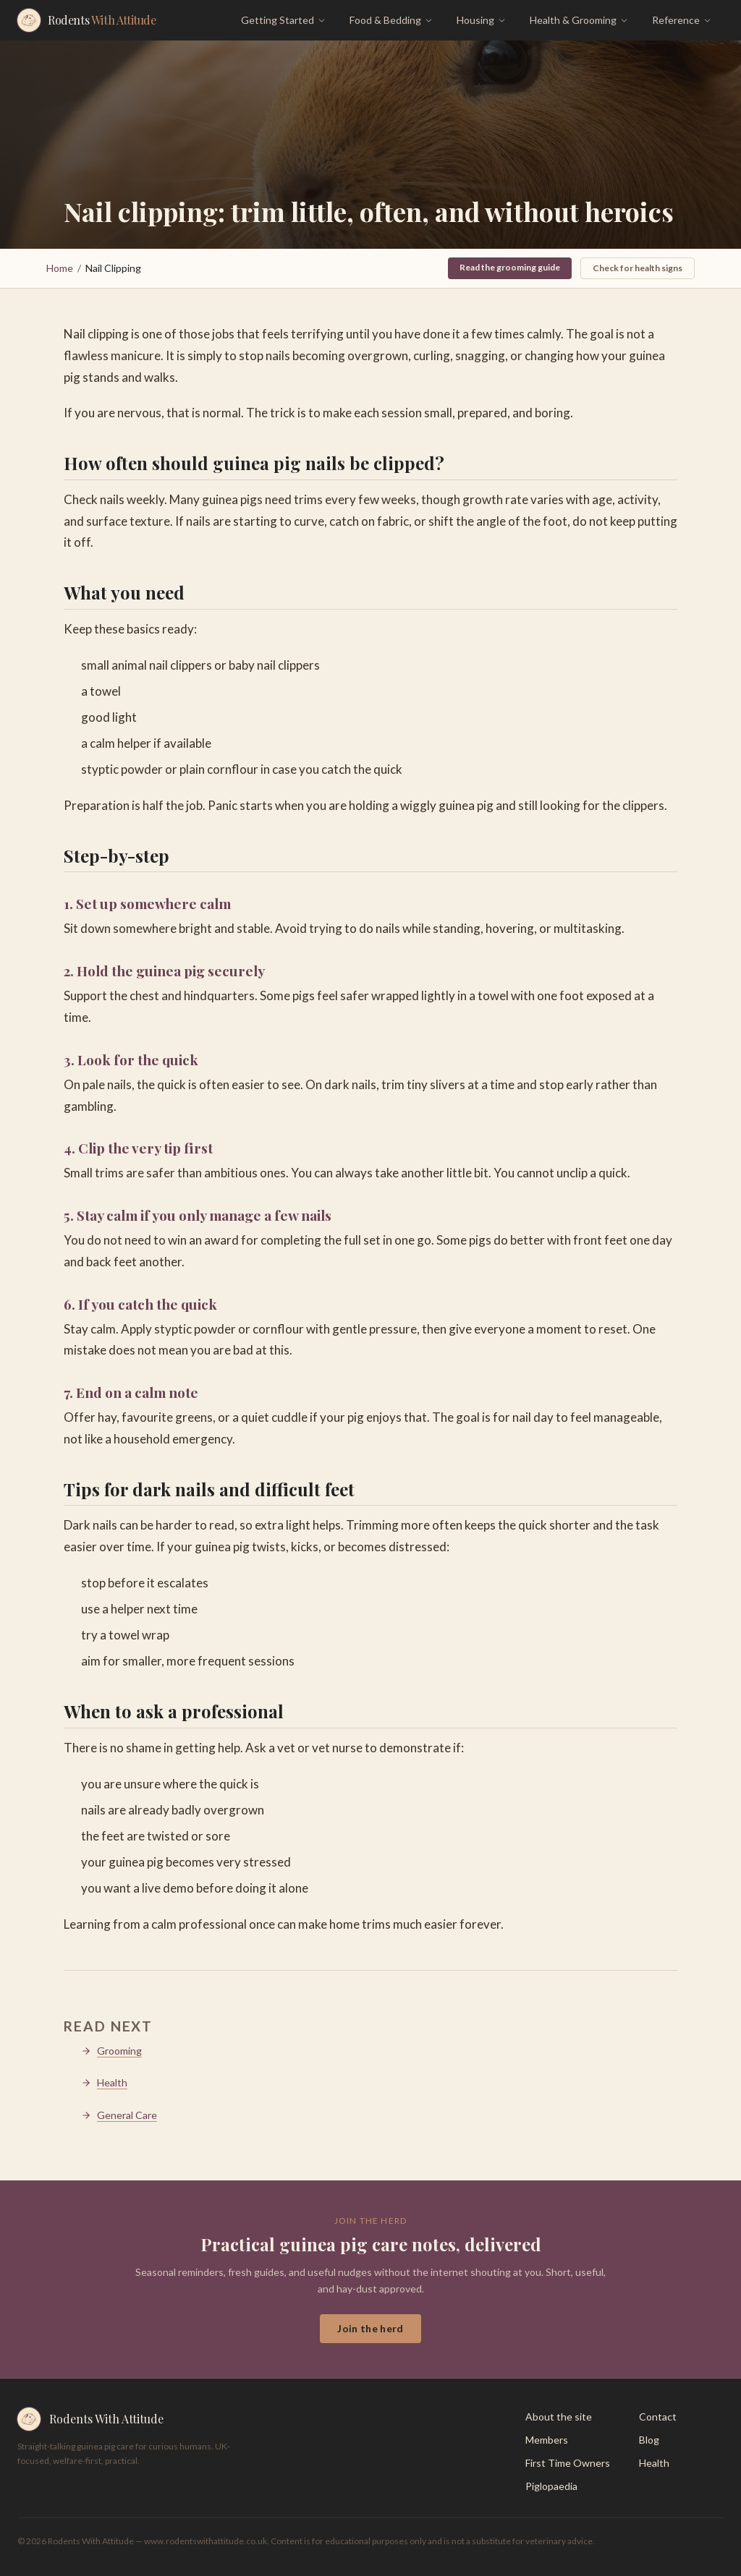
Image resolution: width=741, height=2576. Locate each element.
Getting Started (283, 20)
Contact (658, 2416)
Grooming (111, 2050)
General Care (119, 2115)
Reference (682, 20)
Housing (482, 20)
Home (59, 268)
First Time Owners (567, 2463)
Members (546, 2440)
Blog (649, 2440)
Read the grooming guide (510, 267)
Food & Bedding (391, 20)
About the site (558, 2416)
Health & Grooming (579, 20)
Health (104, 2082)
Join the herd (370, 2328)
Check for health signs (637, 268)
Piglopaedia (551, 2486)
